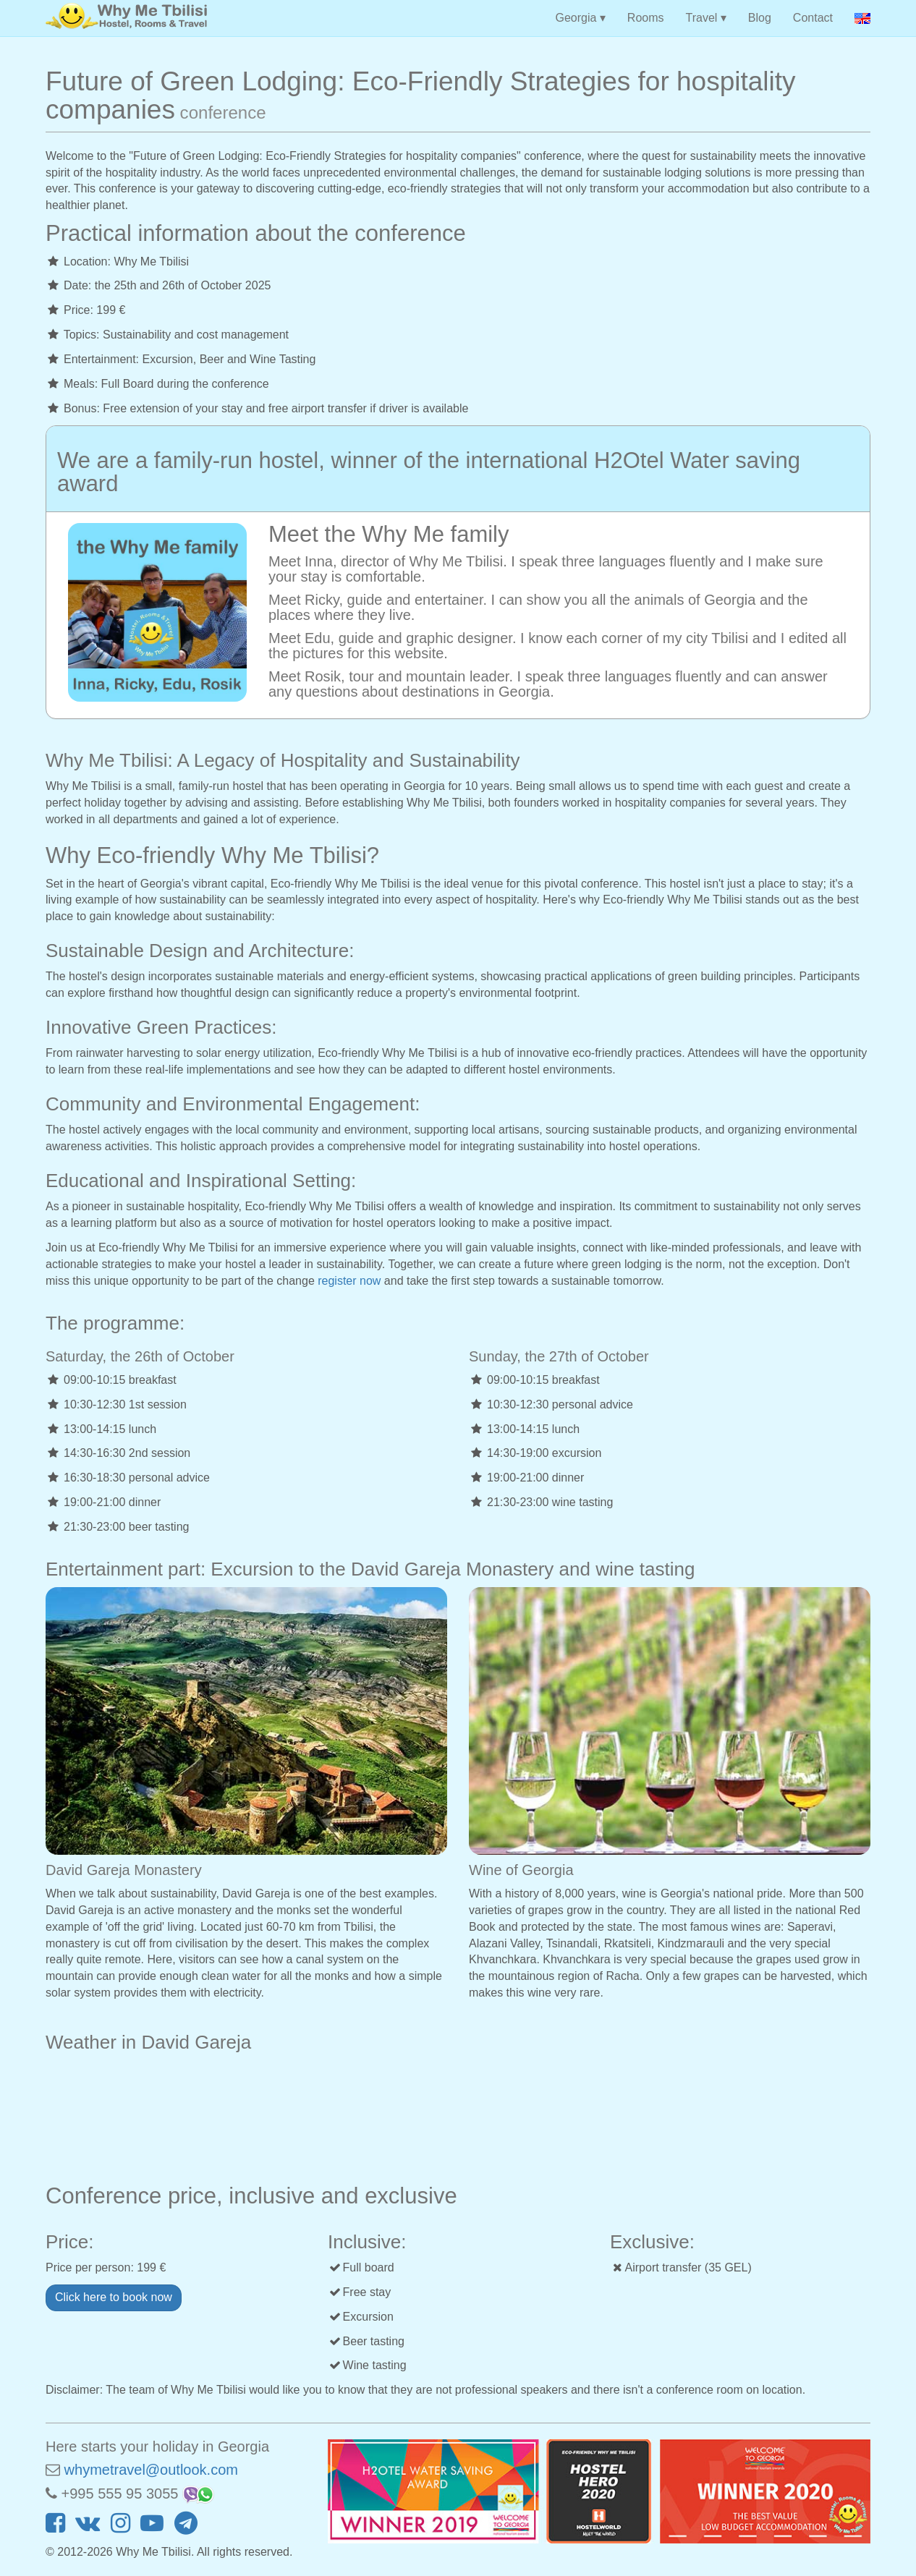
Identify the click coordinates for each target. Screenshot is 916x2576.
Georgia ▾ (580, 18)
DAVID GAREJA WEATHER (458, 2114)
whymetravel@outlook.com (151, 2470)
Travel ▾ (706, 18)
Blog (759, 18)
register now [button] (349, 1281)
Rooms (645, 18)
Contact (813, 18)
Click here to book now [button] (113, 2297)
